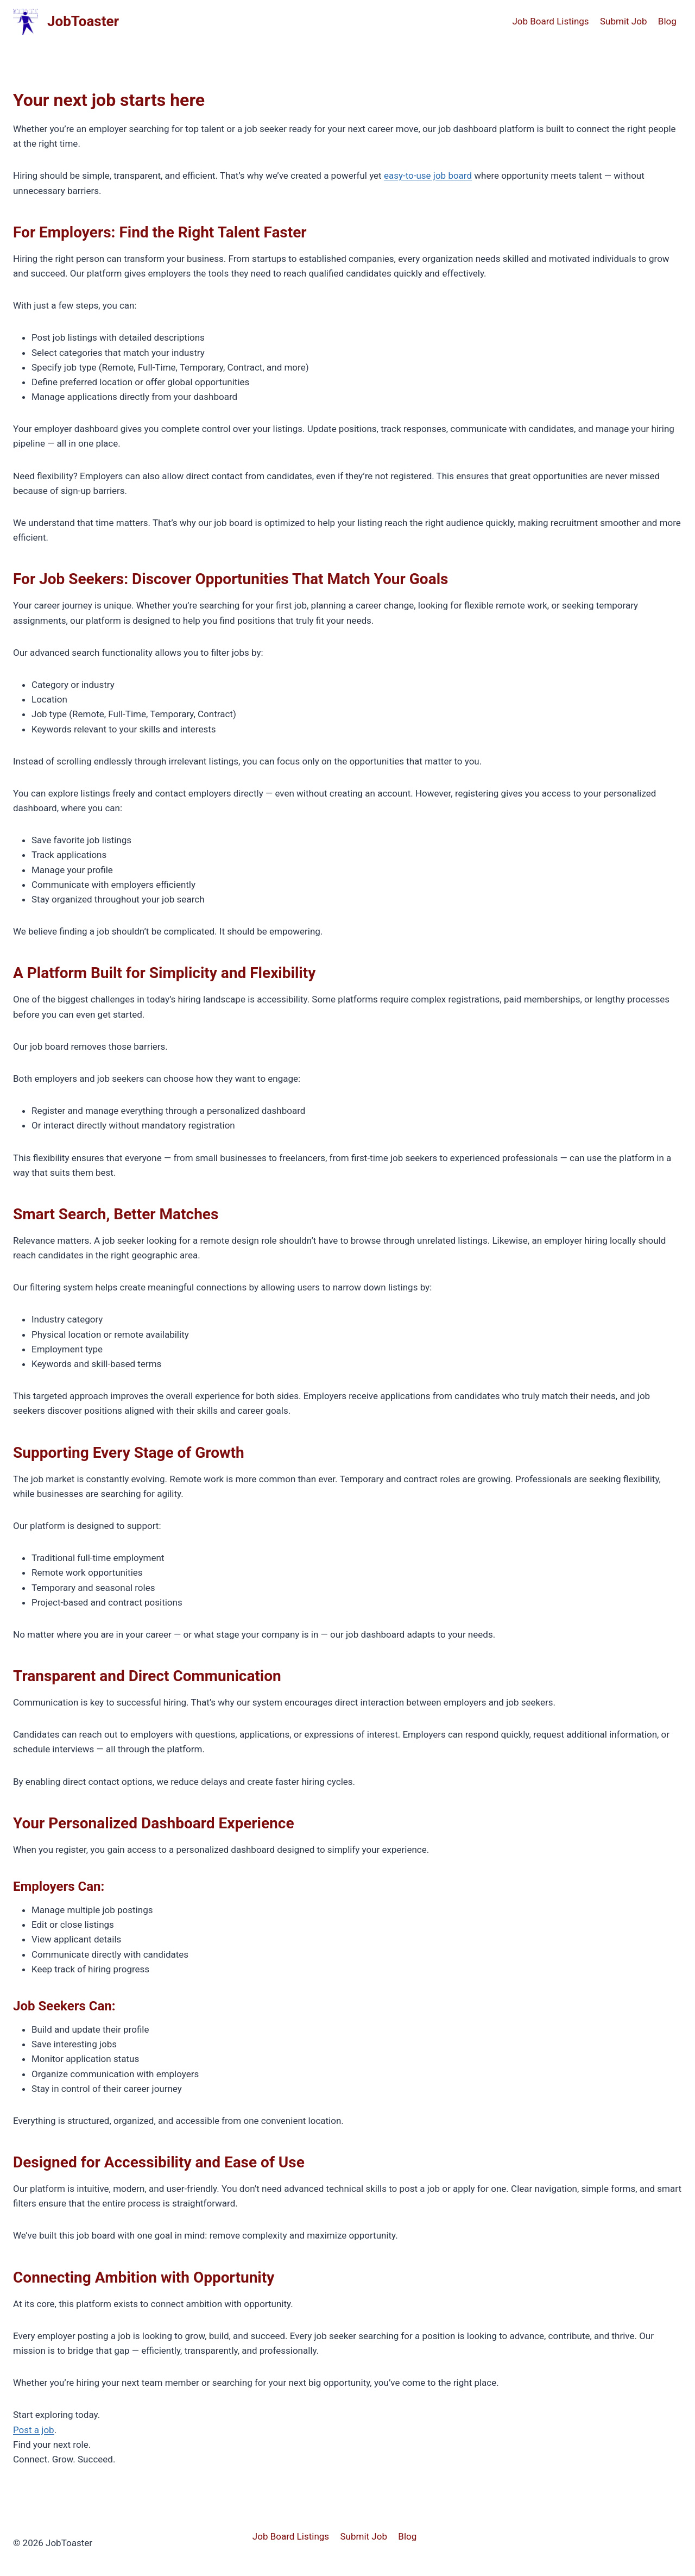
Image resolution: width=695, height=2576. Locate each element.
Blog (667, 21)
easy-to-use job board (428, 175)
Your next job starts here (109, 100)
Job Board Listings (550, 21)
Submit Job (623, 21)
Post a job (33, 2429)
